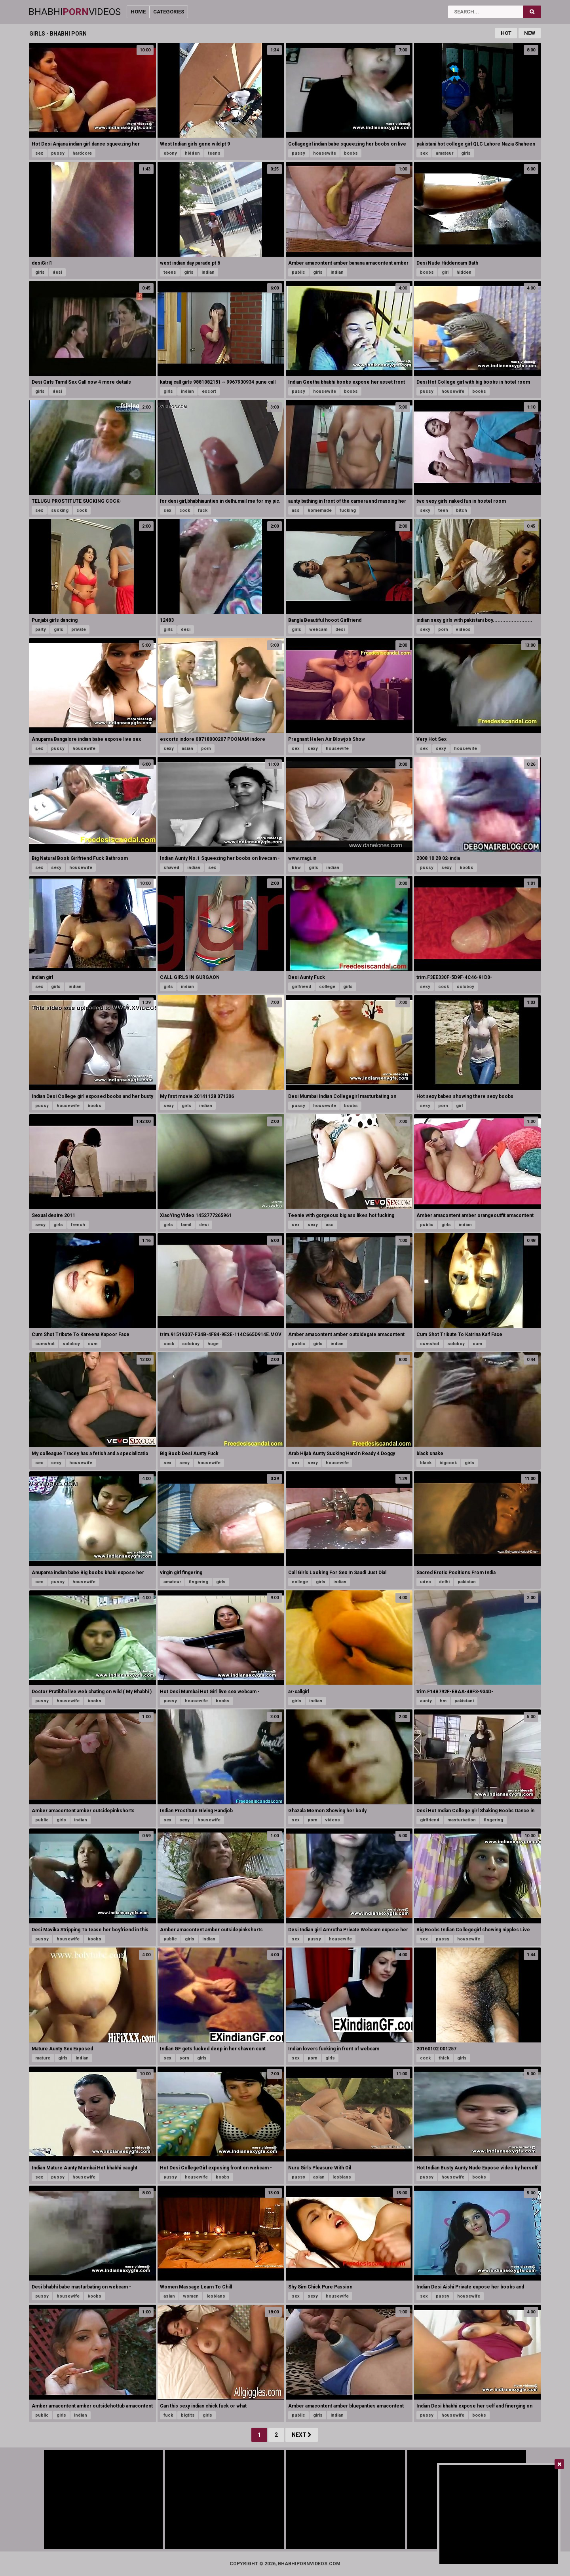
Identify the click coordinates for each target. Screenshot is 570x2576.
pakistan (467, 1581)
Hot (506, 33)
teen (443, 510)
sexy (425, 510)
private (78, 629)
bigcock (448, 1462)
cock (81, 510)
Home (138, 12)
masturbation (461, 1820)
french (78, 1224)
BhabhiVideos (74, 11)
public (298, 272)
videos (463, 629)
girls (466, 153)
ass (296, 510)
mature (42, 2058)
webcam (318, 629)
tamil (186, 1224)
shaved (171, 867)
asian (187, 748)
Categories (168, 12)
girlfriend (301, 986)
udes (425, 1581)
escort (209, 391)
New (529, 33)
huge (212, 1343)
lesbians (341, 2177)
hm (443, 1700)
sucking (59, 510)
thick (444, 2058)
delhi (444, 1581)
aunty (426, 1700)
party (40, 629)
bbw (296, 867)
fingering (198, 1581)
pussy (58, 153)
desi (57, 272)
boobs (351, 153)
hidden (192, 153)
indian (208, 272)
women (191, 2296)
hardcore (82, 153)
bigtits (188, 2415)
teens (214, 153)
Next (302, 2435)
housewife (324, 153)
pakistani (464, 1700)
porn (443, 629)
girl (445, 272)
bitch (461, 510)
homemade (320, 510)
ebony (170, 153)
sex (39, 153)
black (425, 1462)
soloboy (465, 986)
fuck (202, 510)
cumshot (45, 1343)
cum (92, 1343)
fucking (348, 510)
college (327, 986)
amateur (444, 153)
